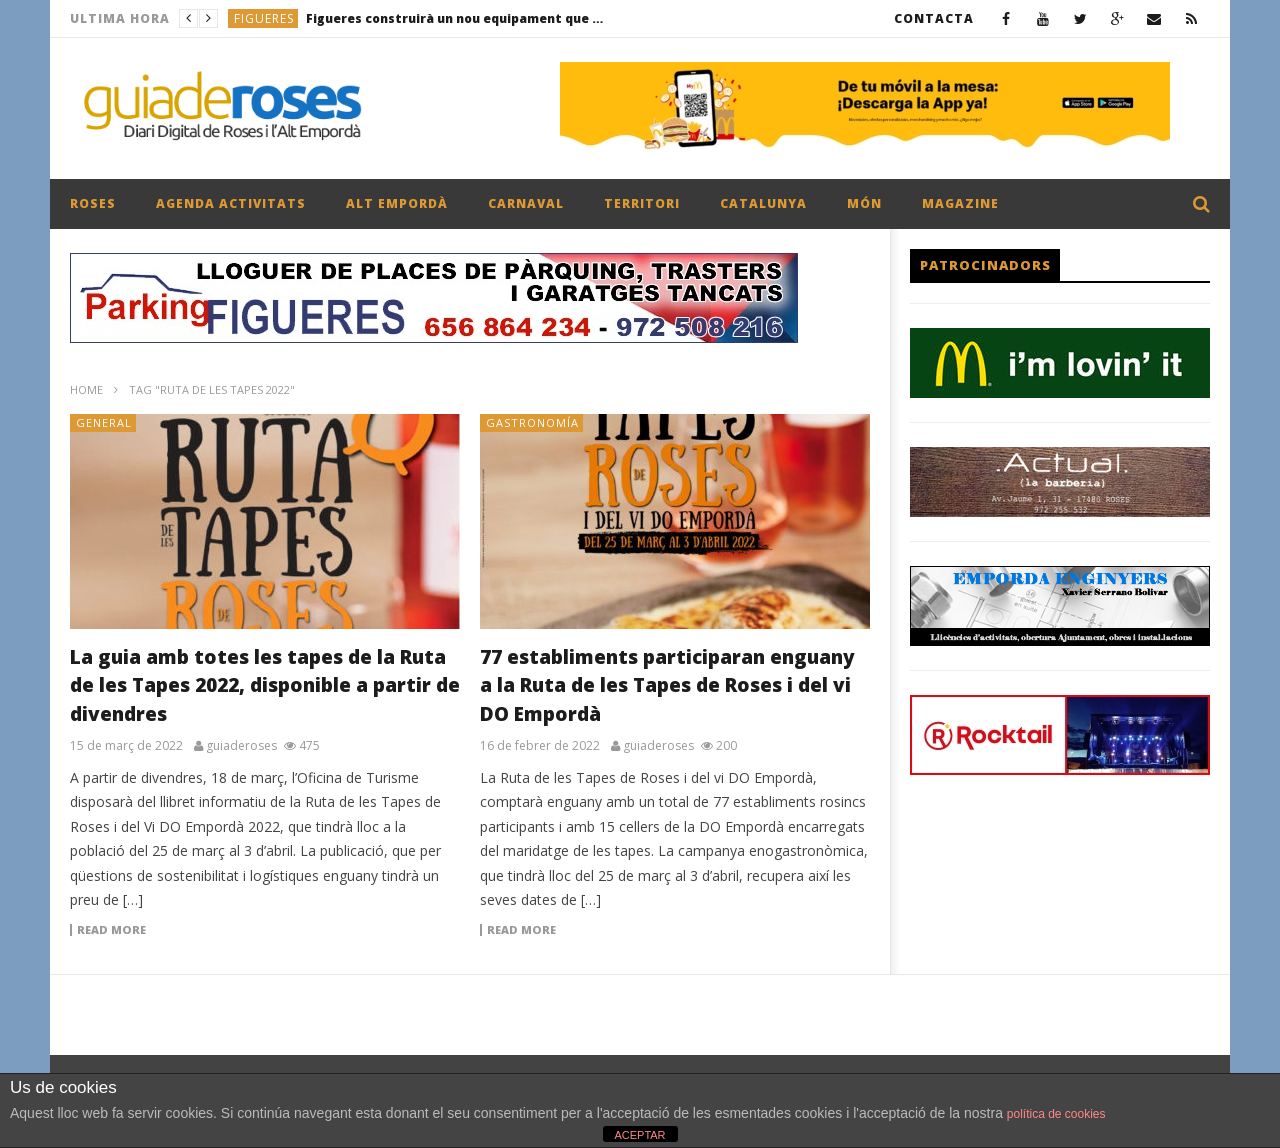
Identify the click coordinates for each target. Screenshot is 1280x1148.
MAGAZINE (960, 203)
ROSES (93, 203)
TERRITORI (642, 203)
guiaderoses (241, 746)
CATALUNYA (763, 203)
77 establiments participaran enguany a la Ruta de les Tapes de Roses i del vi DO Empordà (667, 685)
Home (86, 389)
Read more (111, 930)
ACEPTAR (639, 1135)
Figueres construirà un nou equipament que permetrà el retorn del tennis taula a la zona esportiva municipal (456, 18)
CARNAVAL (526, 203)
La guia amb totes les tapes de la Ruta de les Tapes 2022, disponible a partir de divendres (265, 685)
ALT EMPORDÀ (397, 203)
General (104, 422)
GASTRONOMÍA (532, 422)
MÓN (864, 203)
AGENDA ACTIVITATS (231, 203)
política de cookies (1056, 1114)
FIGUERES (264, 18)
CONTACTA (934, 18)
